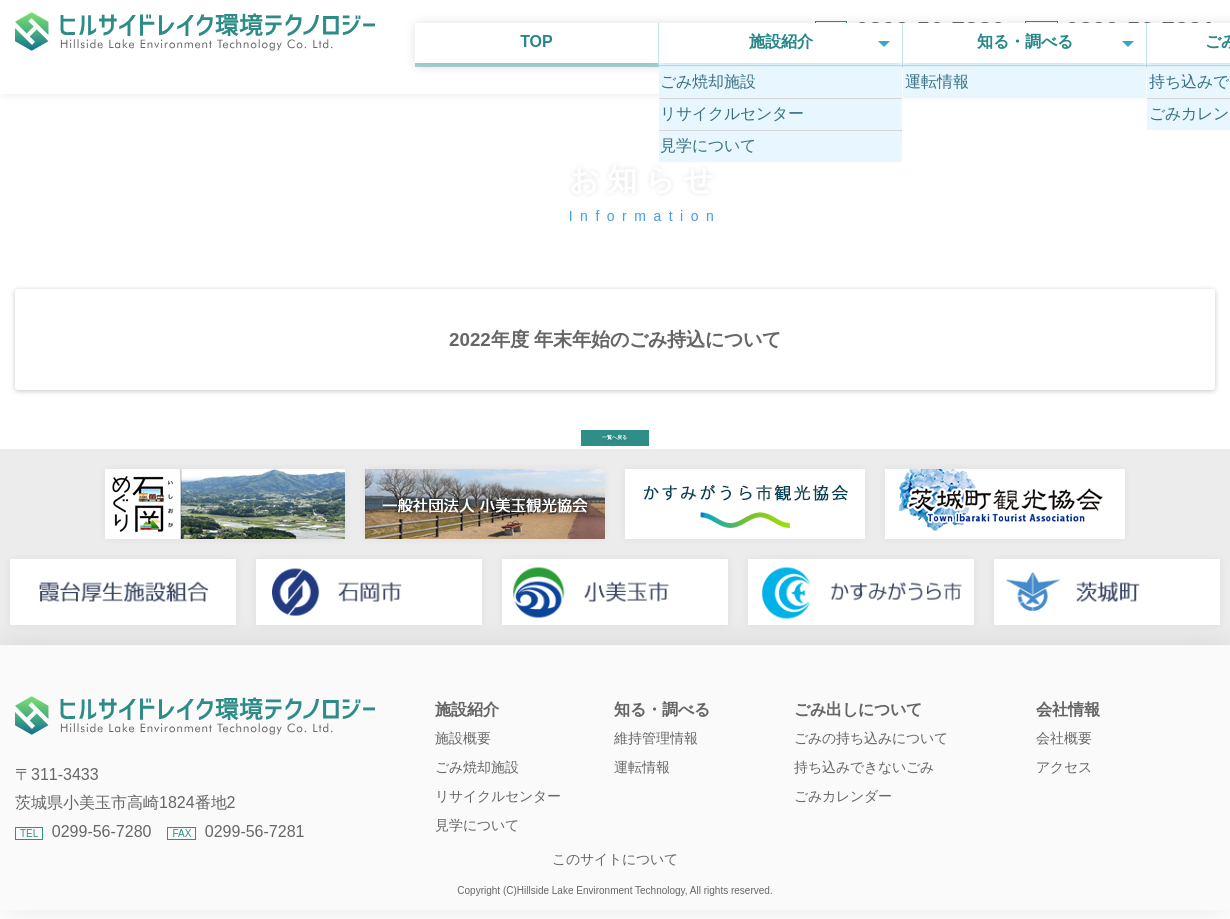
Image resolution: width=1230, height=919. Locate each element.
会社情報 (1095, 96)
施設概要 (463, 758)
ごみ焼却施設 (477, 787)
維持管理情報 (656, 758)
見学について (477, 845)
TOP (134, 96)
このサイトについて (615, 879)
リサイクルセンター (498, 816)
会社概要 (1064, 758)
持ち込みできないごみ (864, 787)
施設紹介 (375, 96)
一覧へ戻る (615, 443)
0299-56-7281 (1140, 30)
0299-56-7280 (929, 30)
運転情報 (642, 787)
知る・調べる (615, 96)
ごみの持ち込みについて (871, 758)
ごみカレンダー (843, 816)
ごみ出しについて (855, 96)
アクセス (1064, 787)
